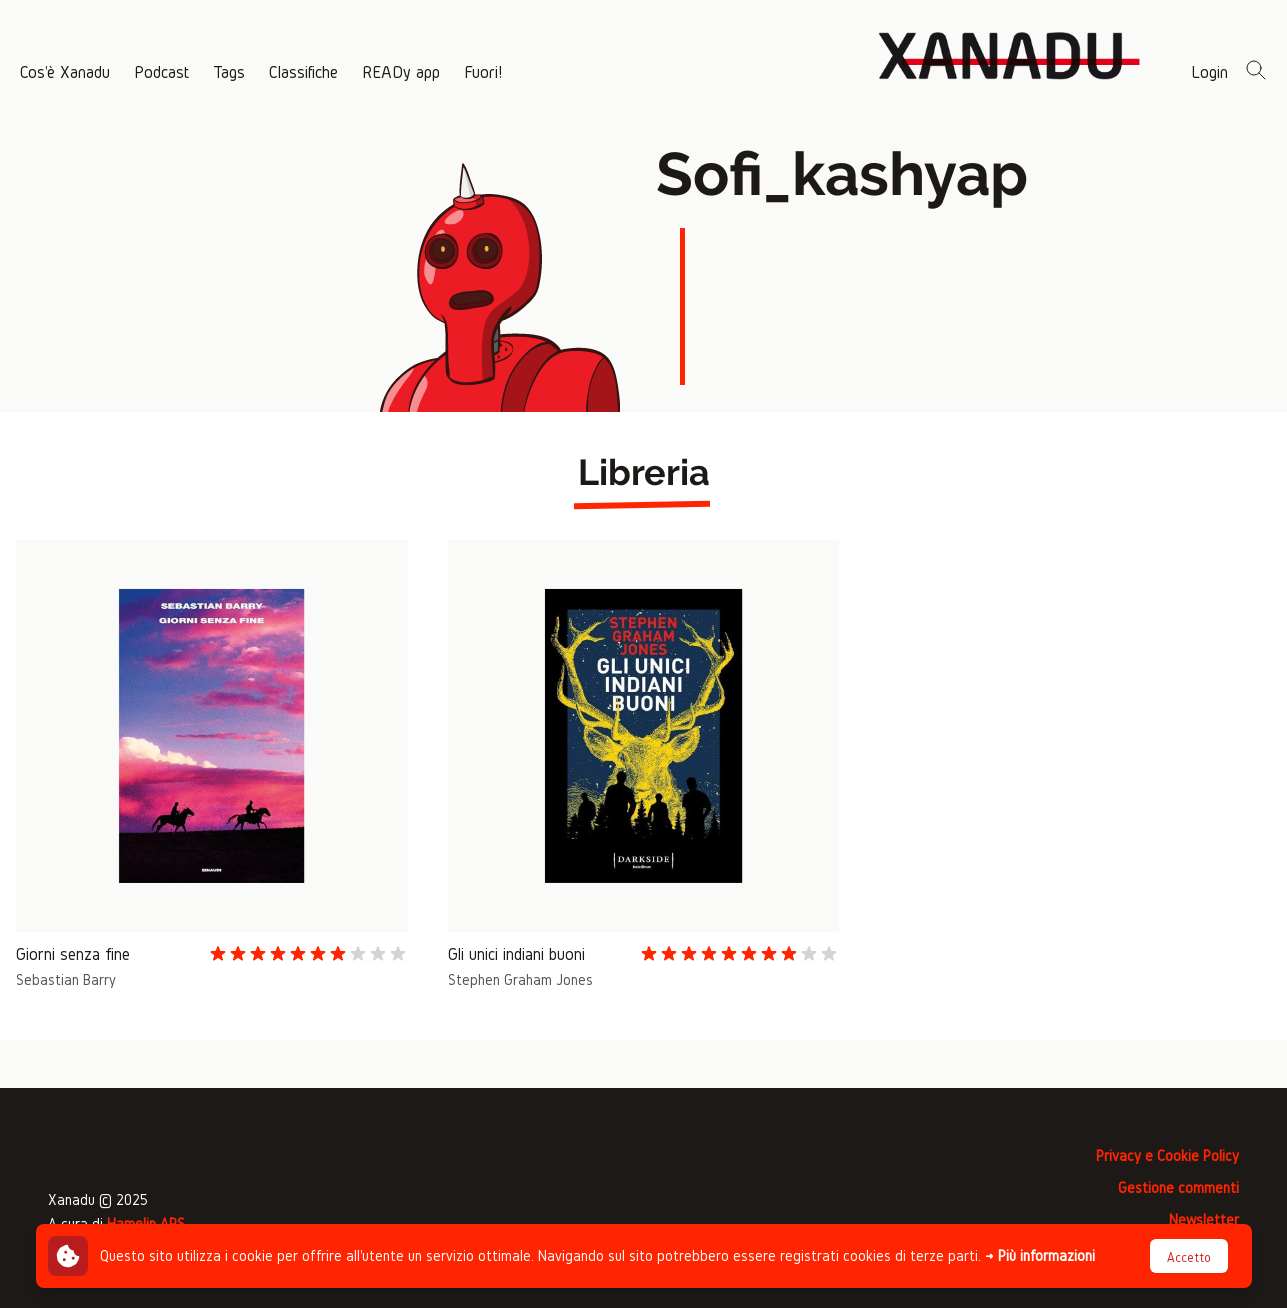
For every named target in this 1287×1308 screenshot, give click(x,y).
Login (1209, 71)
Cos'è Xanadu (65, 71)
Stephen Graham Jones (520, 979)
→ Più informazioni (1040, 1255)
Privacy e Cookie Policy (1167, 1155)
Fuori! (483, 71)
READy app (401, 71)
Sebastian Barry (66, 979)
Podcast (161, 71)
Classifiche (303, 71)
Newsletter (1204, 1219)
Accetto (1189, 1257)
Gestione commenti (1178, 1187)
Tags (229, 71)
